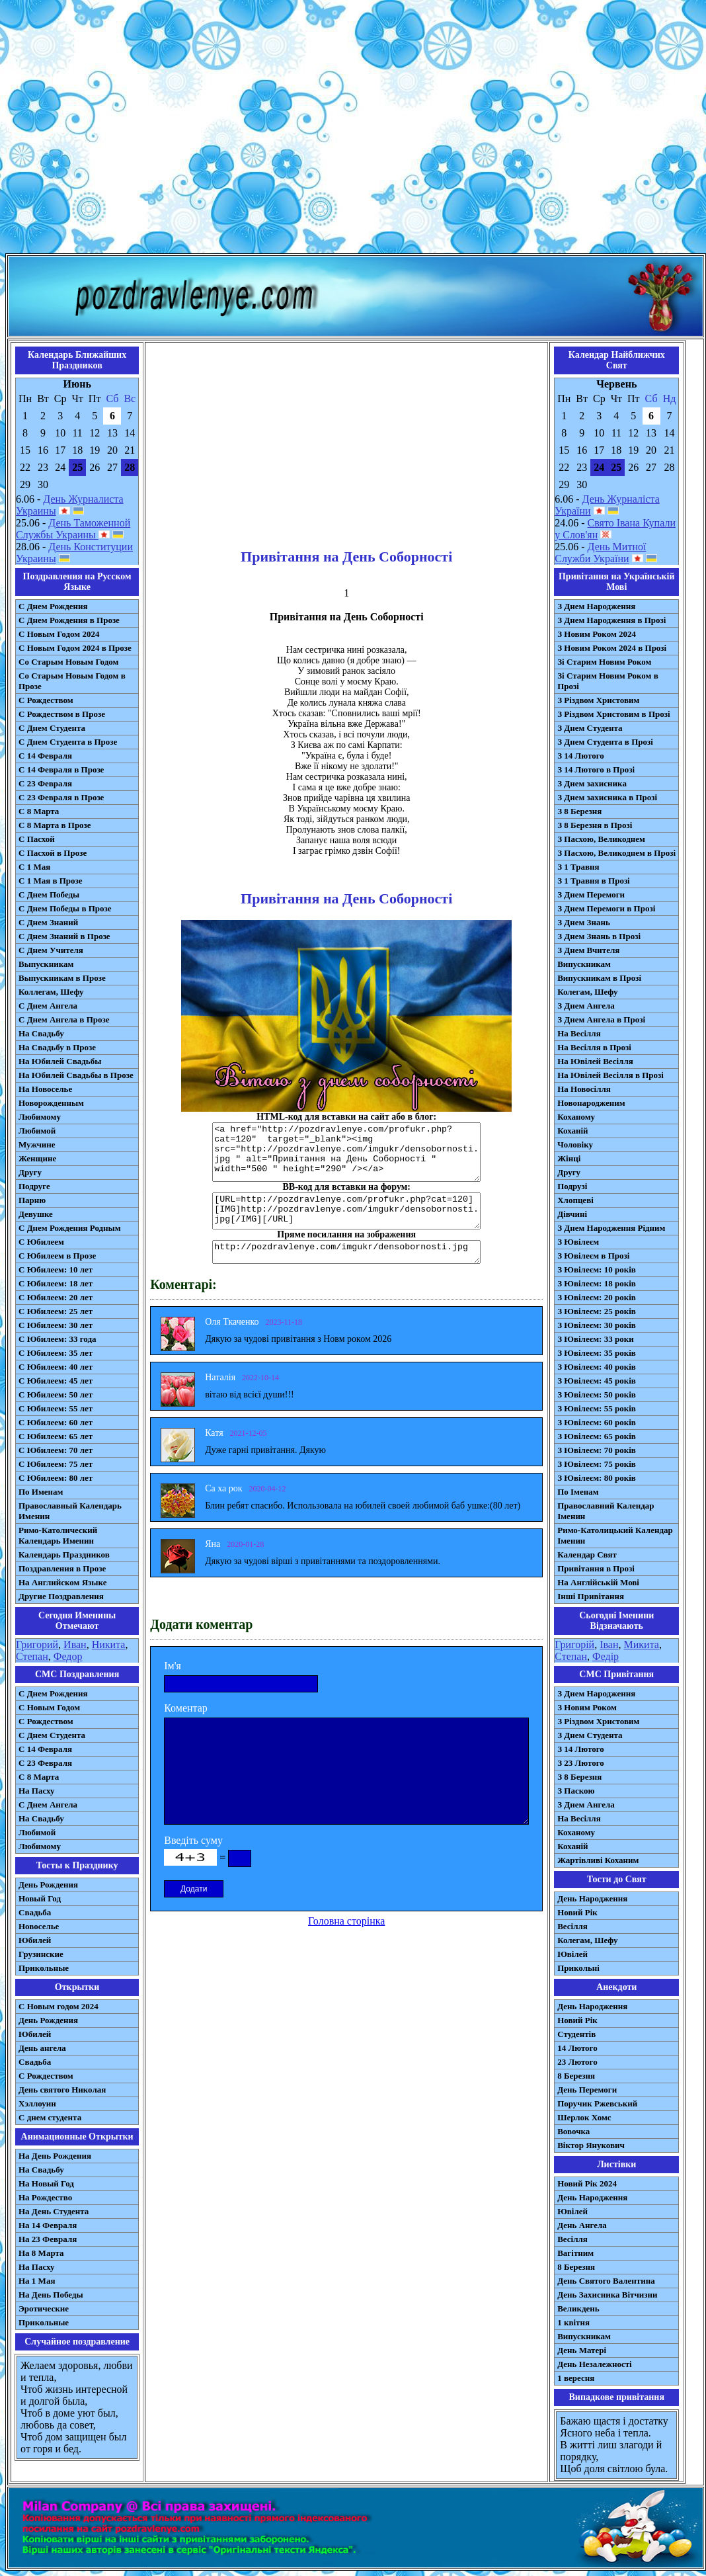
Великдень (578, 2308)
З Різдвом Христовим (598, 700)
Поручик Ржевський (597, 2103)
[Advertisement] (351, 129)
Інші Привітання (590, 1596)
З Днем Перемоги (591, 894)
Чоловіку (575, 1144)
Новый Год (40, 1898)
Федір (605, 1656)
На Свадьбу (41, 1033)
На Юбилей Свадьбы (60, 1061)
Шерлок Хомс (584, 2117)
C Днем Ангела (48, 1804)
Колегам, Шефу (587, 992)
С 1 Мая (34, 867)
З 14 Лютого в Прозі (596, 769)
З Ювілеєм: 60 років (596, 1422)
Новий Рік (577, 1912)
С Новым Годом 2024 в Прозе (75, 648)
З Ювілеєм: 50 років (596, 1394)
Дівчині (572, 1214)
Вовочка (573, 2131)
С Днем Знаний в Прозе (64, 936)
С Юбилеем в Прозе (57, 1256)
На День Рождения (55, 2156)
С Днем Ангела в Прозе (64, 1019)
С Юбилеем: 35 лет (56, 1353)
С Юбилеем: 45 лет (56, 1381)
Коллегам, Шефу (51, 992)
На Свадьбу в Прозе (57, 1047)
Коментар (186, 1708)
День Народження (592, 1898)
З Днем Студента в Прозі (605, 742)
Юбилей (35, 1940)
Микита (641, 1644)
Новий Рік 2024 (587, 2183)
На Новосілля (584, 1089)
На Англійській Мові (598, 1582)
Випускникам (584, 964)
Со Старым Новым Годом (68, 662)
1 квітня (573, 2322)
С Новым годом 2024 (58, 2006)
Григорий (37, 1644)
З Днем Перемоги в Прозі (606, 908)
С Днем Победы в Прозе (65, 908)
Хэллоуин (37, 2103)
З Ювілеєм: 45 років (596, 1381)
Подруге (34, 1186)
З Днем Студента (589, 728)
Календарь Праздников (64, 1554)
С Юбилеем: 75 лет (56, 1464)
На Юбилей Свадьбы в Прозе (76, 1075)
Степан (32, 1656)
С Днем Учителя (51, 950)
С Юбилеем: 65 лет (56, 1436)
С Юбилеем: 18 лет (56, 1283)
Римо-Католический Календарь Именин (58, 1535)
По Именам (41, 1492)
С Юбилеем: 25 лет (56, 1311)
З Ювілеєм (578, 1242)
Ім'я (172, 1665)
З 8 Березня (579, 811)
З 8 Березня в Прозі (594, 825)
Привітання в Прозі (596, 1568)
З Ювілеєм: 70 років (596, 1450)
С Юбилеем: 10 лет (56, 1269)
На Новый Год (46, 2183)
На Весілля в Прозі (594, 1047)
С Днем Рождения (53, 606)
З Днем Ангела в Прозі (601, 1019)
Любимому (40, 1117)
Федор (68, 1656)
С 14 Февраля (45, 756)
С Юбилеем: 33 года (58, 1339)
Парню (32, 1200)
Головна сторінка (346, 1921)
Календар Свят (587, 1554)
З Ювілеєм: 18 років (596, 1283)
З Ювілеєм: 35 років (596, 1353)
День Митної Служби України (600, 552)
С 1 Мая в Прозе (51, 881)
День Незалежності (594, 2364)
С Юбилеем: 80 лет (56, 1478)
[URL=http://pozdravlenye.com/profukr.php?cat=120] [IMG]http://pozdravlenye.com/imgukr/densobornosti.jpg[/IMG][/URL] (346, 1210)
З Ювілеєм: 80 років (596, 1478)
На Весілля (578, 1033)
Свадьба (35, 1912)
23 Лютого (577, 2062)
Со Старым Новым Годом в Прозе (72, 681)
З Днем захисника (592, 783)
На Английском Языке (62, 1582)
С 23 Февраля (45, 783)
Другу (30, 1172)
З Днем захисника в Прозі (607, 797)
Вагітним (575, 2253)
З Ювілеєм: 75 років (596, 1464)
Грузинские (41, 1954)
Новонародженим (591, 1103)
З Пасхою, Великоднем (601, 839)
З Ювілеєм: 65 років (596, 1436)
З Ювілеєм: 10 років (596, 1269)
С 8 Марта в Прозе (55, 825)
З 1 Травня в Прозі (593, 881)
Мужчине (37, 1144)
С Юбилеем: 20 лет (56, 1297)
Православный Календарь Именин (70, 1511)
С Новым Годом (49, 1707)
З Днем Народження (596, 606)
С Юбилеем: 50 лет (56, 1394)
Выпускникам (46, 964)
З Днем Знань (583, 922)
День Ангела (582, 2225)
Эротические (44, 2308)
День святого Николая (62, 2090)
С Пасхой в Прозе (53, 853)
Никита (109, 1644)
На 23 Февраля (48, 2239)
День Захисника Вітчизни (607, 2295)
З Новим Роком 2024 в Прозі (611, 648)
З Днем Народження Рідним (611, 1228)
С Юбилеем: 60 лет (56, 1422)
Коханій (572, 1131)
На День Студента (54, 2211)
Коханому (576, 1117)
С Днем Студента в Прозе (68, 742)
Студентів (576, 2034)
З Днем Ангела (586, 1006)
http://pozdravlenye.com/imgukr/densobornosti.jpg (346, 1252)
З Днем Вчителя (588, 950)
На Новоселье (45, 1089)
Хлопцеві (575, 1200)
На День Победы (51, 2295)
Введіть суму (193, 1840)
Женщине (37, 1158)
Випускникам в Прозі (599, 978)
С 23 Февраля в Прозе (61, 797)
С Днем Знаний (48, 922)
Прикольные (44, 1968)
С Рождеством (46, 700)
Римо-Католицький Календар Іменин (615, 1535)
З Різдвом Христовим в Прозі (613, 714)
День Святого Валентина (606, 2281)
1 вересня (575, 2378)
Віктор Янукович (591, 2145)
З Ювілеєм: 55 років (596, 1408)
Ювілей (572, 1954)
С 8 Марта (39, 811)
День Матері (581, 2350)
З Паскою (575, 1791)
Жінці (568, 1158)
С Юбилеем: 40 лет (56, 1367)
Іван (609, 1644)
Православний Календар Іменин (605, 1511)
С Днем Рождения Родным (70, 1228)
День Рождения (48, 1885)
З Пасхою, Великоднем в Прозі (616, 853)
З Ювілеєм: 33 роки (595, 1339)
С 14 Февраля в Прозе (61, 769)
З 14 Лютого (580, 756)
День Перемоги (587, 2090)
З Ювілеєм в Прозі (593, 1256)
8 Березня (576, 2076)
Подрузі (572, 1186)
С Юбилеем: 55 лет (56, 1408)
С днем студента (50, 2117)
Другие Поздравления (61, 1596)
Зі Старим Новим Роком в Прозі (607, 681)
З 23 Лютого (580, 1763)
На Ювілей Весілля (595, 1061)
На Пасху (37, 1791)
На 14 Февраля (48, 2225)
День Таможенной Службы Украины (73, 528)
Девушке (36, 1214)
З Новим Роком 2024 (596, 634)
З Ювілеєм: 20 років (596, 1297)
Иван (75, 1644)
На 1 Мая (37, 2281)
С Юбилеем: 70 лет (56, 1450)
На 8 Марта (41, 2253)
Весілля (572, 1926)
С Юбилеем (41, 1242)
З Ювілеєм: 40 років (596, 1367)
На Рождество (45, 2197)
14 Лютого (577, 2048)
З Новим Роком (587, 1707)
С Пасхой (37, 839)
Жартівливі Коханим (598, 1860)
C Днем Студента (52, 1735)
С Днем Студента (52, 728)
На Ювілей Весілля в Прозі (610, 1075)
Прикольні (578, 1968)
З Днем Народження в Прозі (611, 620)
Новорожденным (51, 1103)
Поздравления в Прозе (62, 1568)
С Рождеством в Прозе (62, 714)
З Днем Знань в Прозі (599, 936)
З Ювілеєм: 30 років (596, 1325)
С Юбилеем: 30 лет (56, 1325)
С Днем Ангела (48, 1006)
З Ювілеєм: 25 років (596, 1311)
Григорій (574, 1644)
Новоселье (39, 1926)
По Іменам (577, 1492)
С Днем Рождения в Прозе (69, 620)
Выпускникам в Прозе (62, 978)
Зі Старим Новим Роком (604, 662)
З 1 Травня (578, 867)
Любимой (37, 1131)
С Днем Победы (49, 894)
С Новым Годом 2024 (59, 634)
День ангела (42, 2048)
